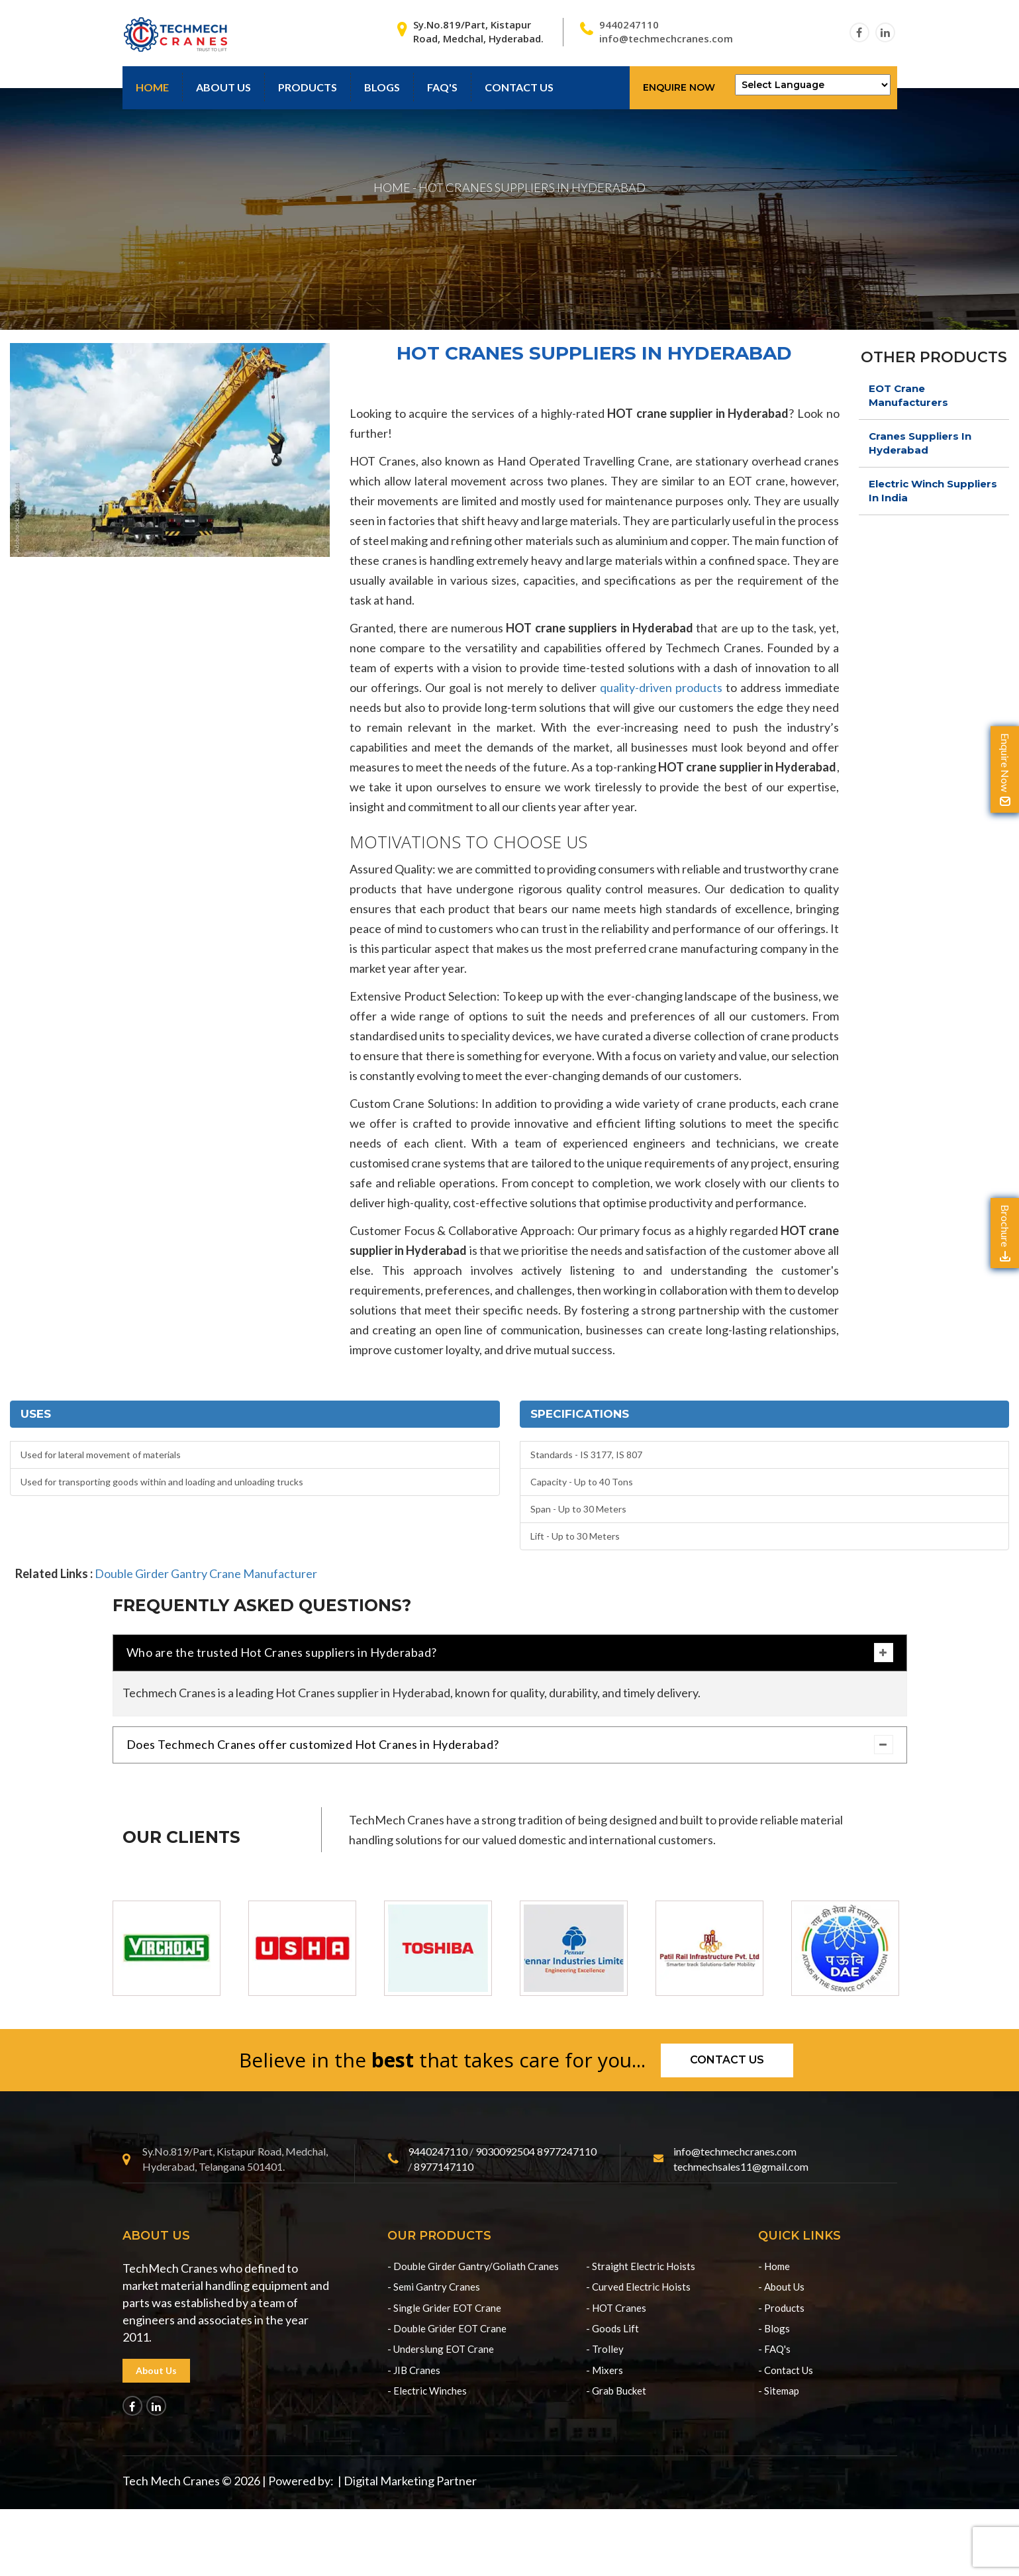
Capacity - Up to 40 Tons (581, 1481)
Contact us (727, 2060)
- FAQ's (774, 2349)
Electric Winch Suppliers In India (933, 490)
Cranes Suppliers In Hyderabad (920, 443)
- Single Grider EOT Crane (444, 2308)
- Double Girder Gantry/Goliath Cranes (473, 2266)
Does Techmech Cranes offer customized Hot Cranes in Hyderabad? (509, 1744)
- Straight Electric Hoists (640, 2266)
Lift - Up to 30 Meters (575, 1536)
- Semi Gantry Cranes (433, 2287)
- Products (781, 2308)
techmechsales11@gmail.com (740, 2166)
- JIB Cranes (413, 2370)
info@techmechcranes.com (666, 38)
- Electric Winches (427, 2391)
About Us (223, 87)
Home (152, 87)
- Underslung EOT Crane (440, 2349)
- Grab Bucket (616, 2391)
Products (307, 87)
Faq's (442, 87)
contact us (519, 87)
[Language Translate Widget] (813, 84)
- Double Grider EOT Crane (447, 2328)
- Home (774, 2266)
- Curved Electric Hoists (638, 2287)
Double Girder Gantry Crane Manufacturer (206, 1573)
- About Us (781, 2287)
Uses (36, 1413)
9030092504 (505, 2151)
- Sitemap (778, 2391)
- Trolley (605, 2349)
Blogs (382, 87)
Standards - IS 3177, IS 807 (586, 1454)
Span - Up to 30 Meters (578, 1508)
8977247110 (567, 2151)
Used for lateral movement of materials (101, 1454)
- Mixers (604, 2370)
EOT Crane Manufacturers (908, 395)
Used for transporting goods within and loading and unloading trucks (162, 1481)
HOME (392, 187)
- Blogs (774, 2328)
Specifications (579, 1413)
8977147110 (443, 2166)
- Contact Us (785, 2370)
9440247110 (629, 24)
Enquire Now (679, 87)
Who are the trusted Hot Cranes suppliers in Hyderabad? (509, 1652)
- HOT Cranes (616, 2308)
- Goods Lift (612, 2328)
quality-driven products (661, 687)
